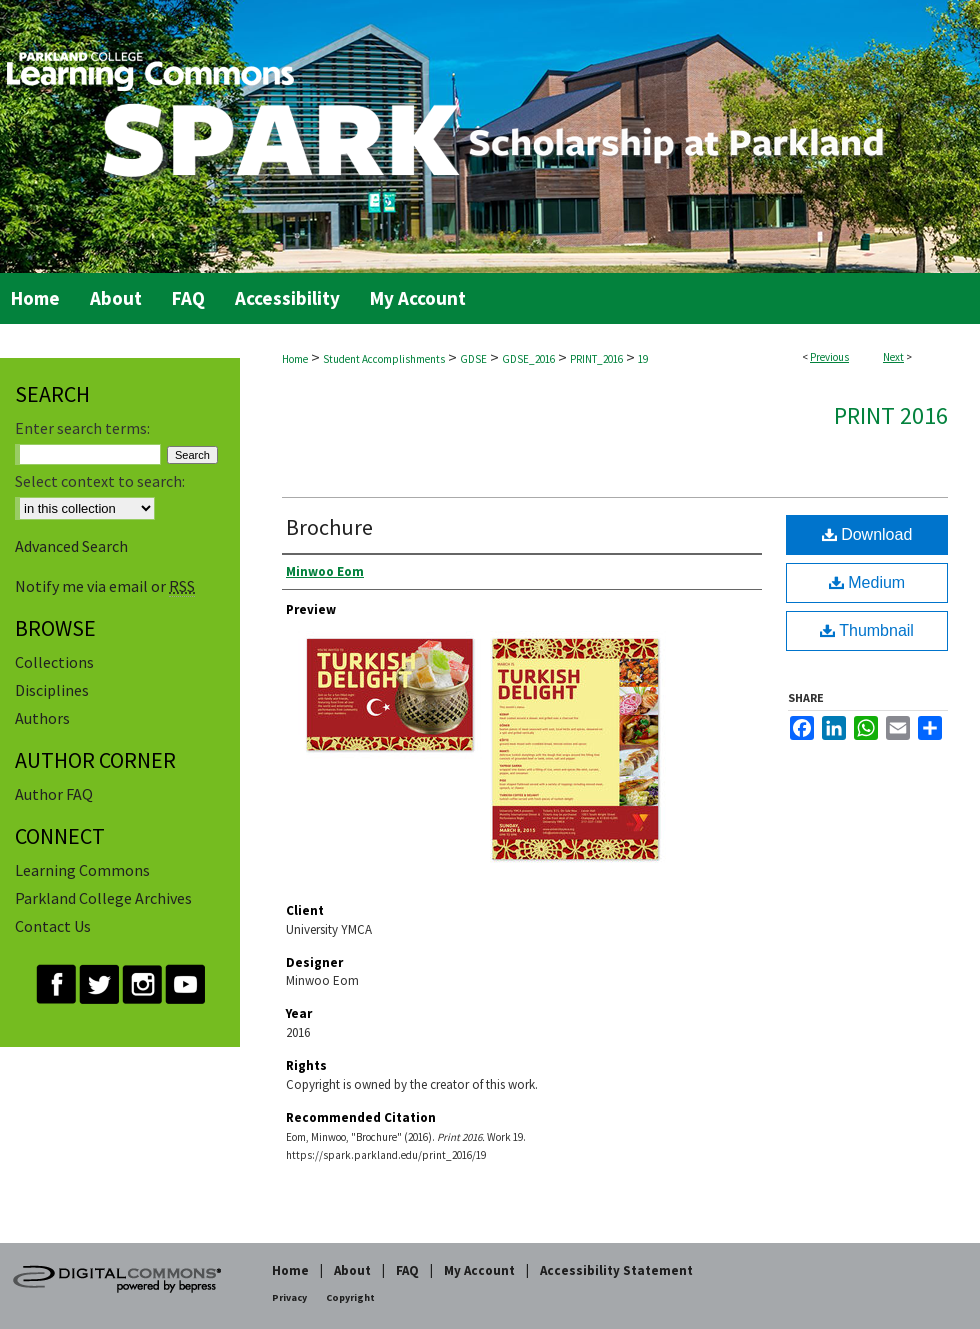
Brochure (329, 527)
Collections (54, 662)
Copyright (350, 1297)
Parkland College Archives (103, 898)
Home (295, 359)
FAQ (407, 1270)
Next (893, 357)
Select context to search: (100, 481)
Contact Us (53, 926)
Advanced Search (71, 546)
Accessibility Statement (616, 1270)
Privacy (289, 1297)
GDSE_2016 (528, 359)
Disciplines (52, 690)
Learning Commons (82, 870)
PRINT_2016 (596, 359)
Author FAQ (54, 794)
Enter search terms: (82, 428)
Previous (829, 357)
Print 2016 (891, 415)
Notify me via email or (105, 586)
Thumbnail (867, 630)
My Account (479, 1270)
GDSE (473, 359)
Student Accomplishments (384, 359)
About (352, 1270)
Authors (42, 718)
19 (643, 359)
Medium (867, 582)
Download (867, 534)
